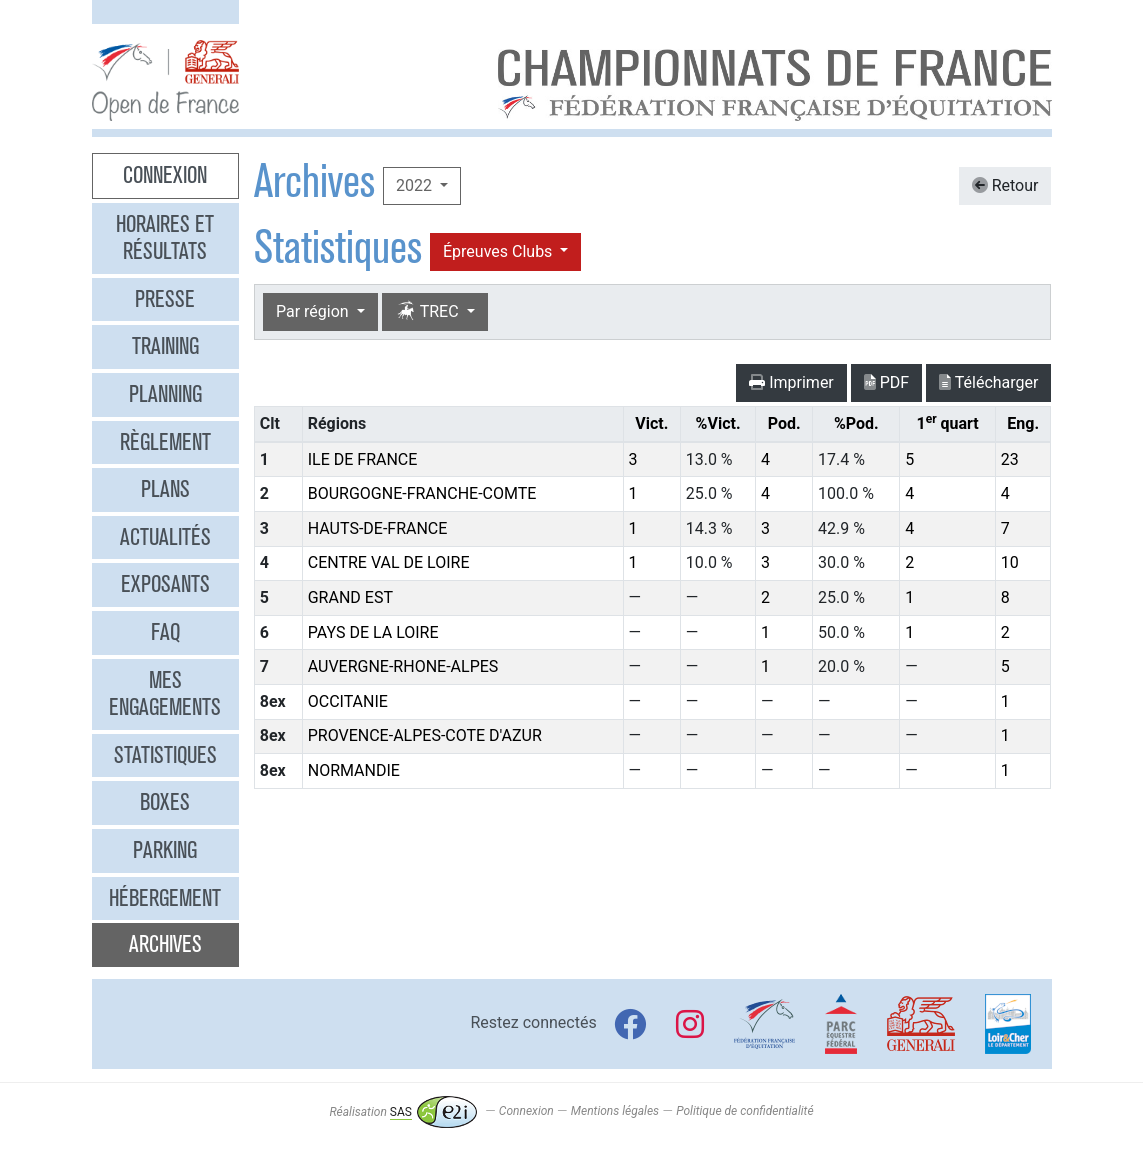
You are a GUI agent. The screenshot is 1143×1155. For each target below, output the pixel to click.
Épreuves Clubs (499, 251)
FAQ (165, 632)
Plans (165, 489)
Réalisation (402, 1112)
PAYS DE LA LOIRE (373, 632)
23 (1010, 459)
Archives (165, 944)
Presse (165, 299)
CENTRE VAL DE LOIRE (389, 562)
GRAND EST (350, 597)
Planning (165, 394)
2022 (416, 185)
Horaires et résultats (165, 238)
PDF (886, 382)
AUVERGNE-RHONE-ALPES (403, 666)
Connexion (165, 175)
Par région (314, 311)
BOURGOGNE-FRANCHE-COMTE (422, 493)
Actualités (165, 537)
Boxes (165, 802)
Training (165, 346)
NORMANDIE (354, 770)
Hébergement (165, 898)
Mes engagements (165, 694)
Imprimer (791, 382)
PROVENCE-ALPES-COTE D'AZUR (425, 735)
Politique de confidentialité (744, 1112)
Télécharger (988, 382)
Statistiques (165, 755)
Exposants (165, 584)
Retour (1005, 185)
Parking (165, 850)
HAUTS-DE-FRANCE (378, 528)
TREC (429, 311)
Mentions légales (615, 1112)
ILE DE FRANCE (363, 459)
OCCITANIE (348, 701)
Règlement (165, 442)
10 (1010, 562)
